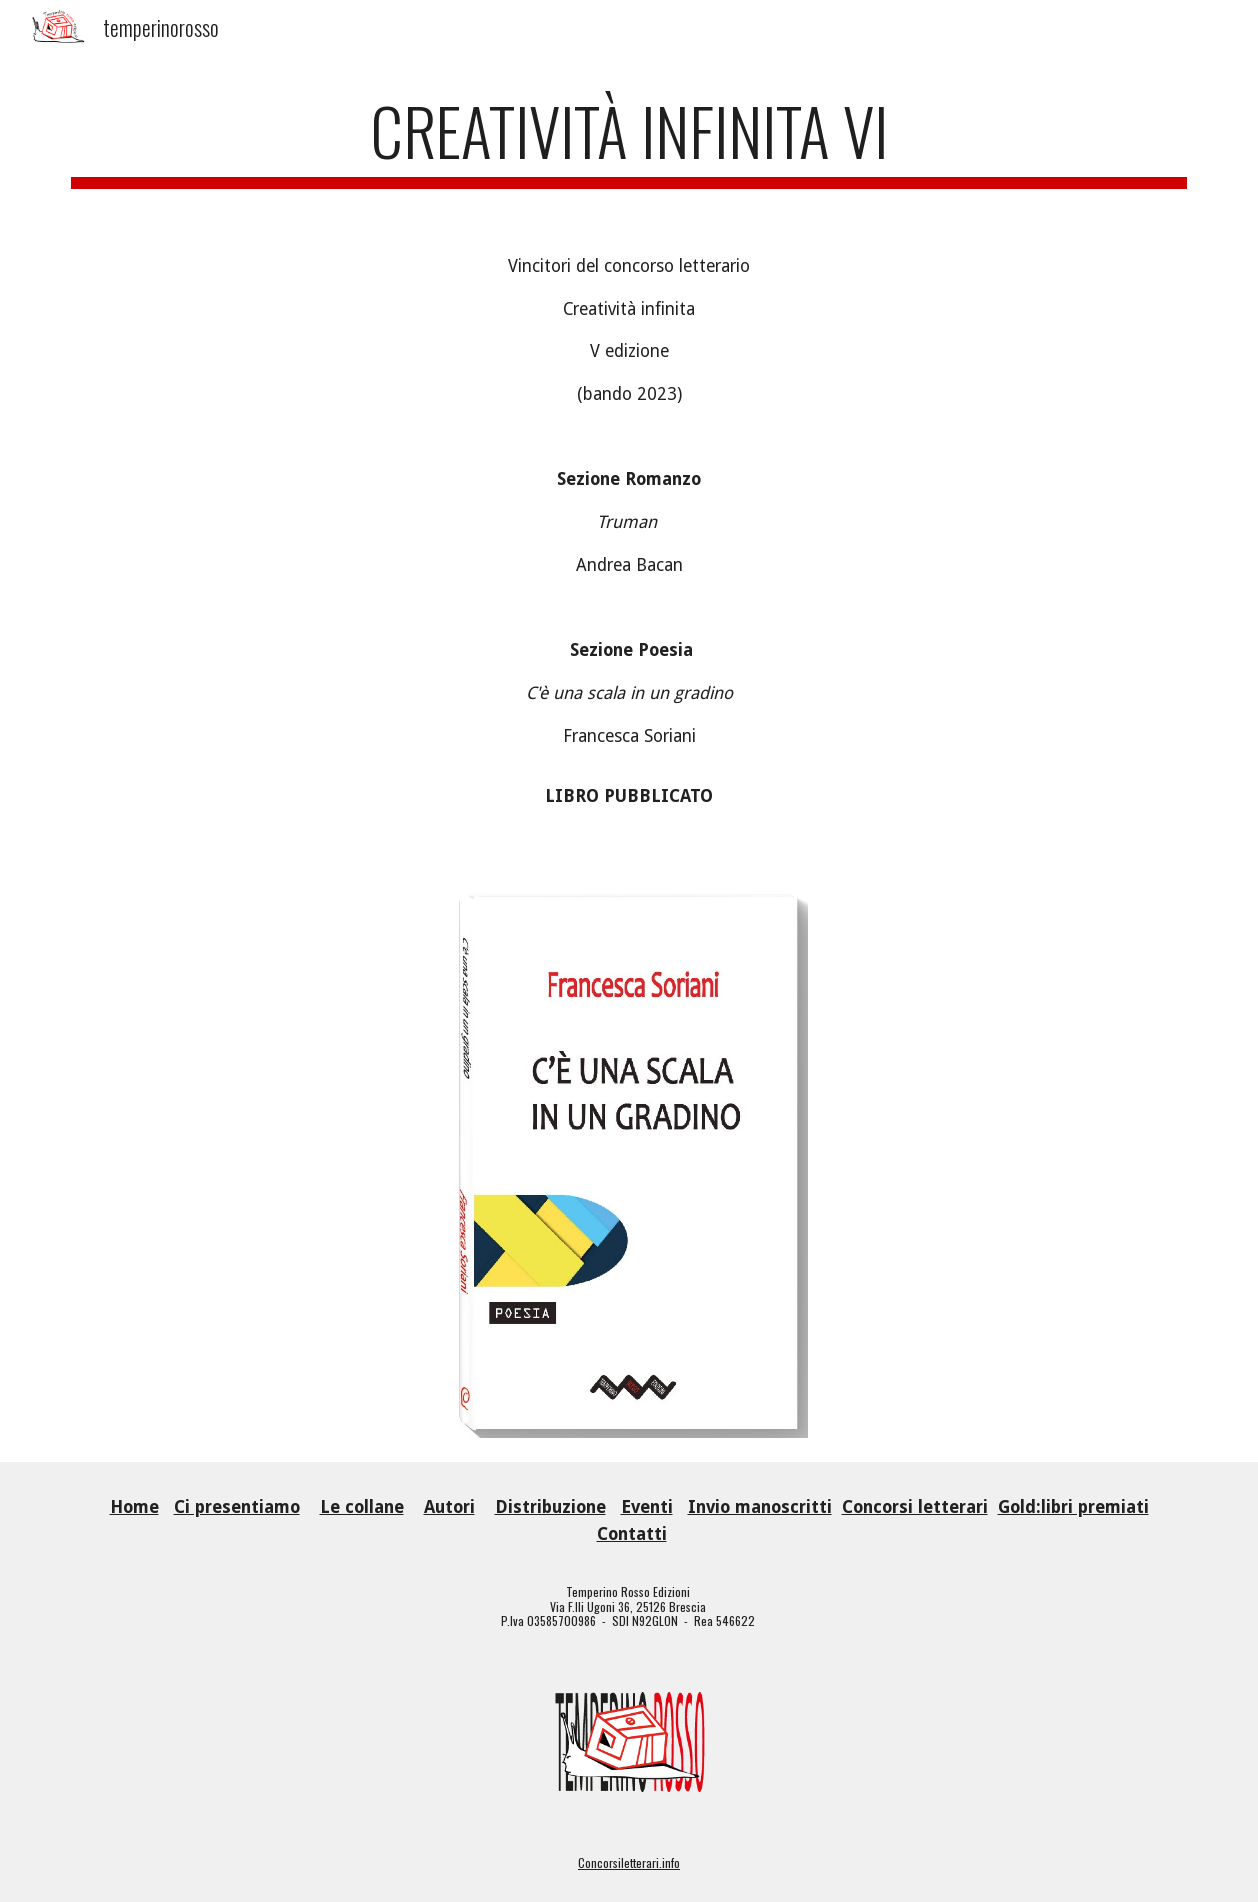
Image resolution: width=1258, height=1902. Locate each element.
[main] (629, 140)
